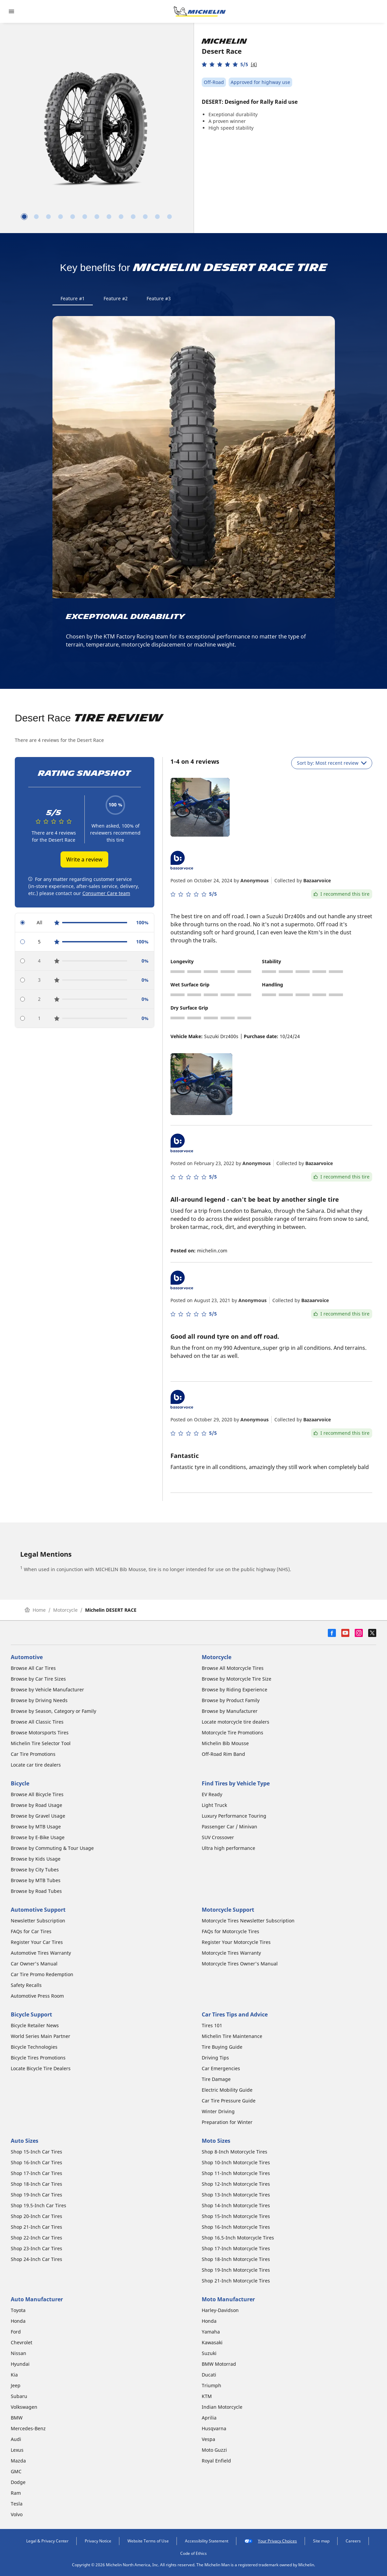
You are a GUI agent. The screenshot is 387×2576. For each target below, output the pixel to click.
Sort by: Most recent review (331, 763)
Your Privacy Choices (270, 2541)
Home (35, 1610)
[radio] (84, 922)
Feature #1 (73, 298)
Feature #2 (116, 298)
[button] (229, 64)
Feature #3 (159, 298)
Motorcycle (65, 1610)
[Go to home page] (200, 11)
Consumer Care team (106, 893)
